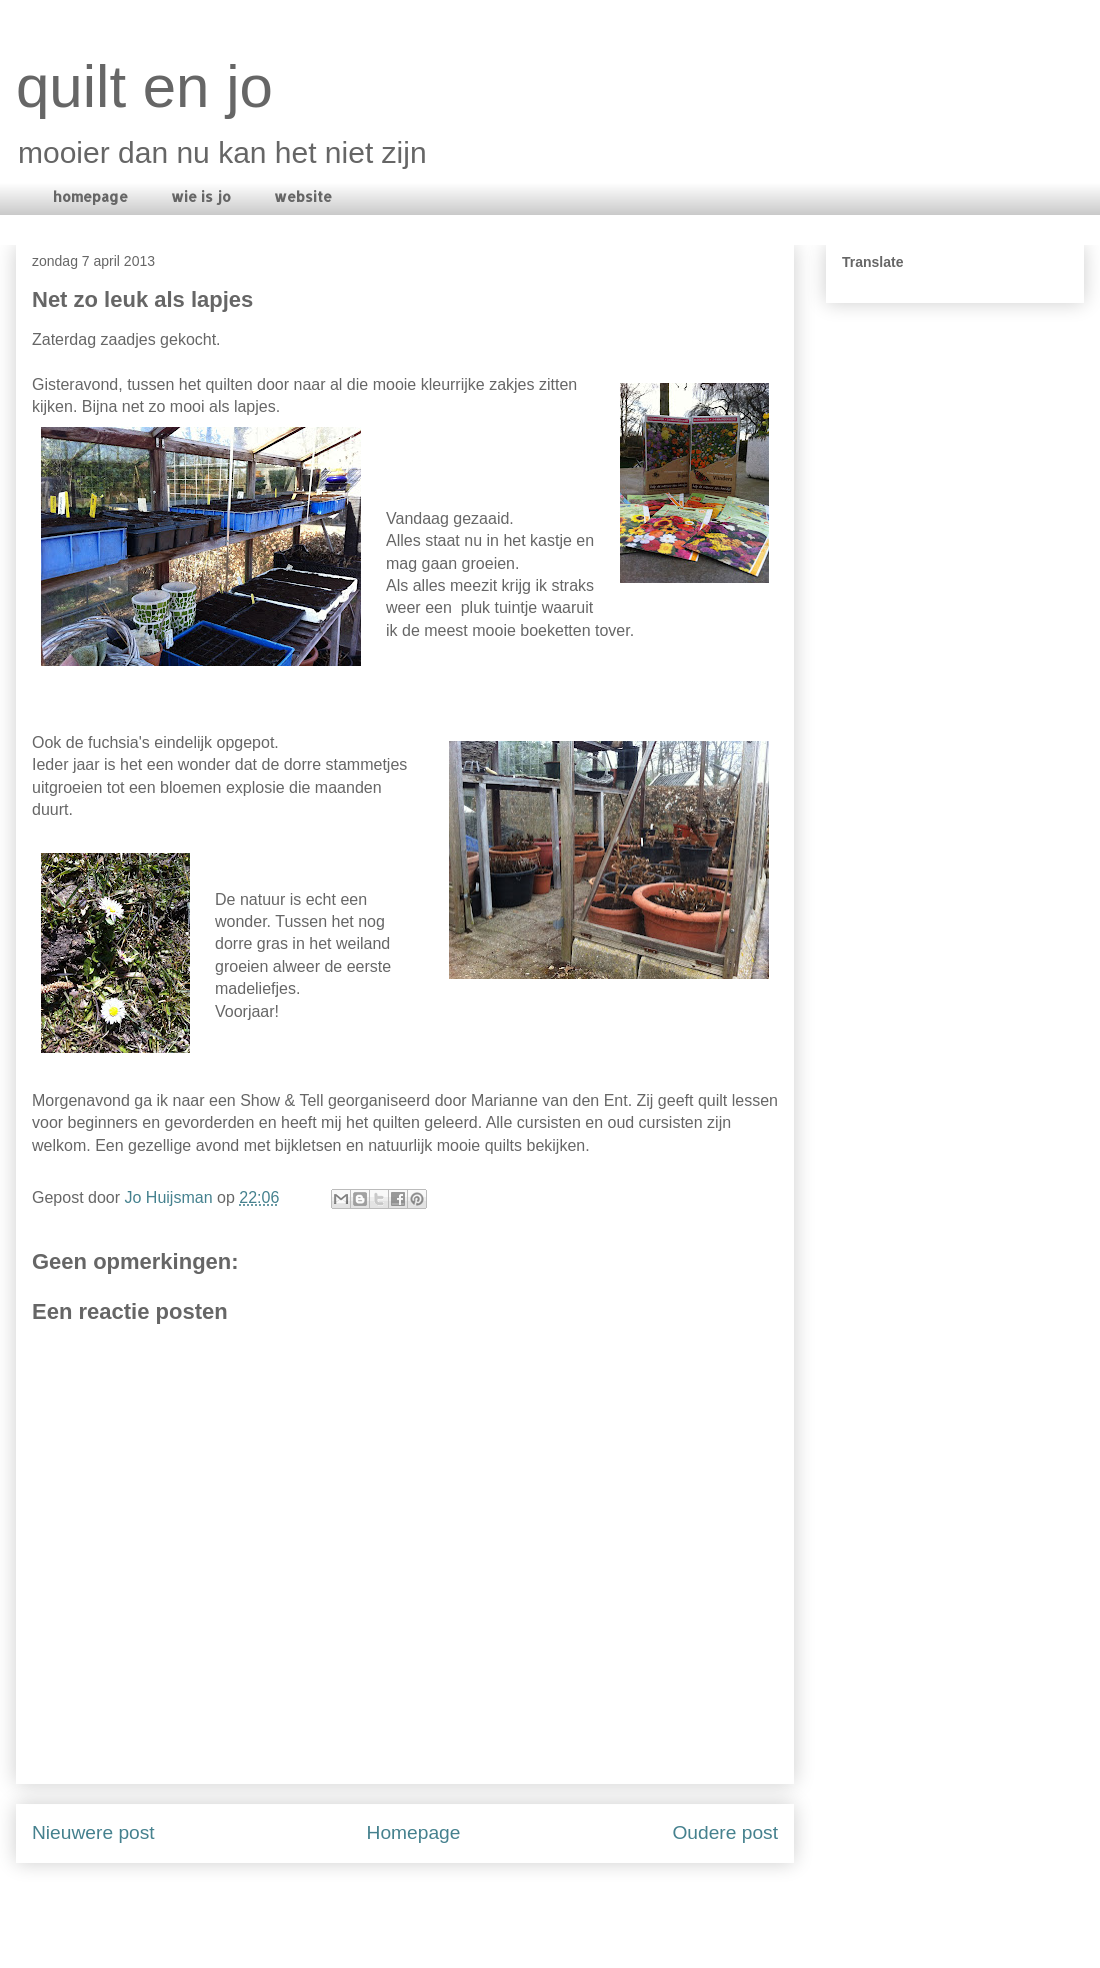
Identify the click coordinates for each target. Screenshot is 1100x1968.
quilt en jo (144, 86)
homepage (90, 196)
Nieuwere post (93, 1832)
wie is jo (201, 196)
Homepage (414, 1832)
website (303, 196)
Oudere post (725, 1832)
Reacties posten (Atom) (459, 1908)
